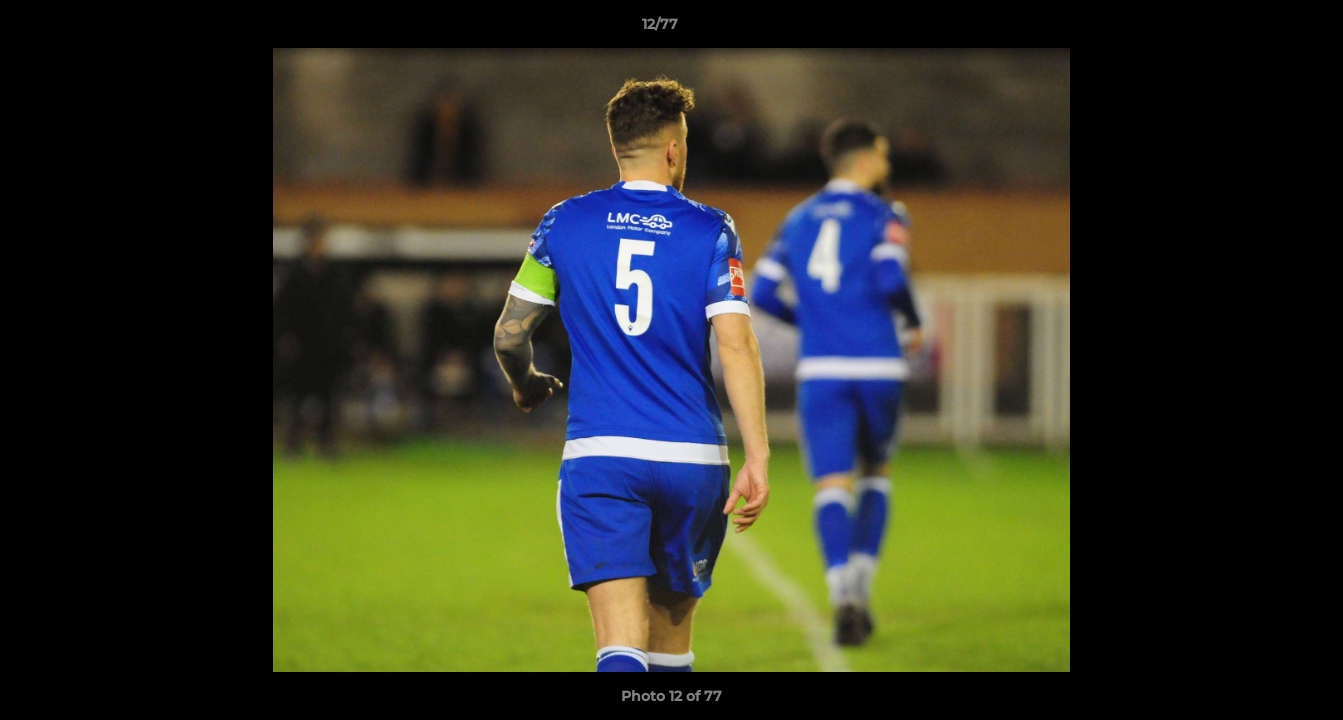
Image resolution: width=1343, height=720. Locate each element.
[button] (1259, 29)
